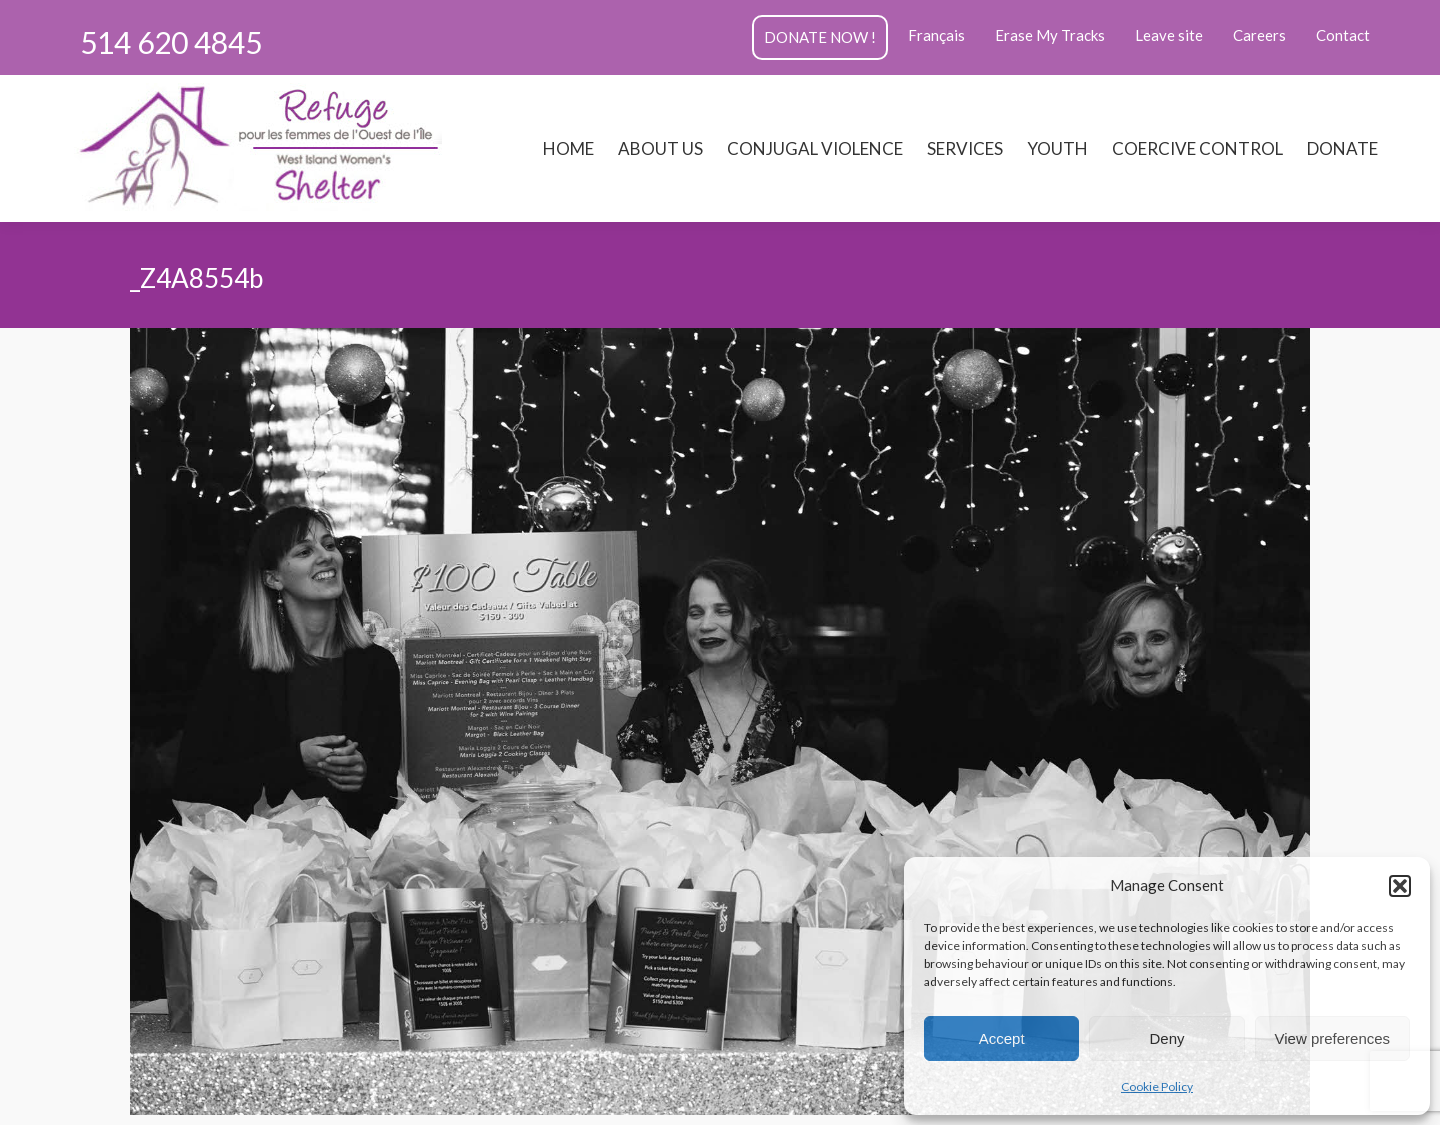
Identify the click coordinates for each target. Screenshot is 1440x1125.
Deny (1166, 1038)
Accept (1002, 1038)
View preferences (1333, 1038)
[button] (1400, 886)
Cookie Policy (1157, 1086)
